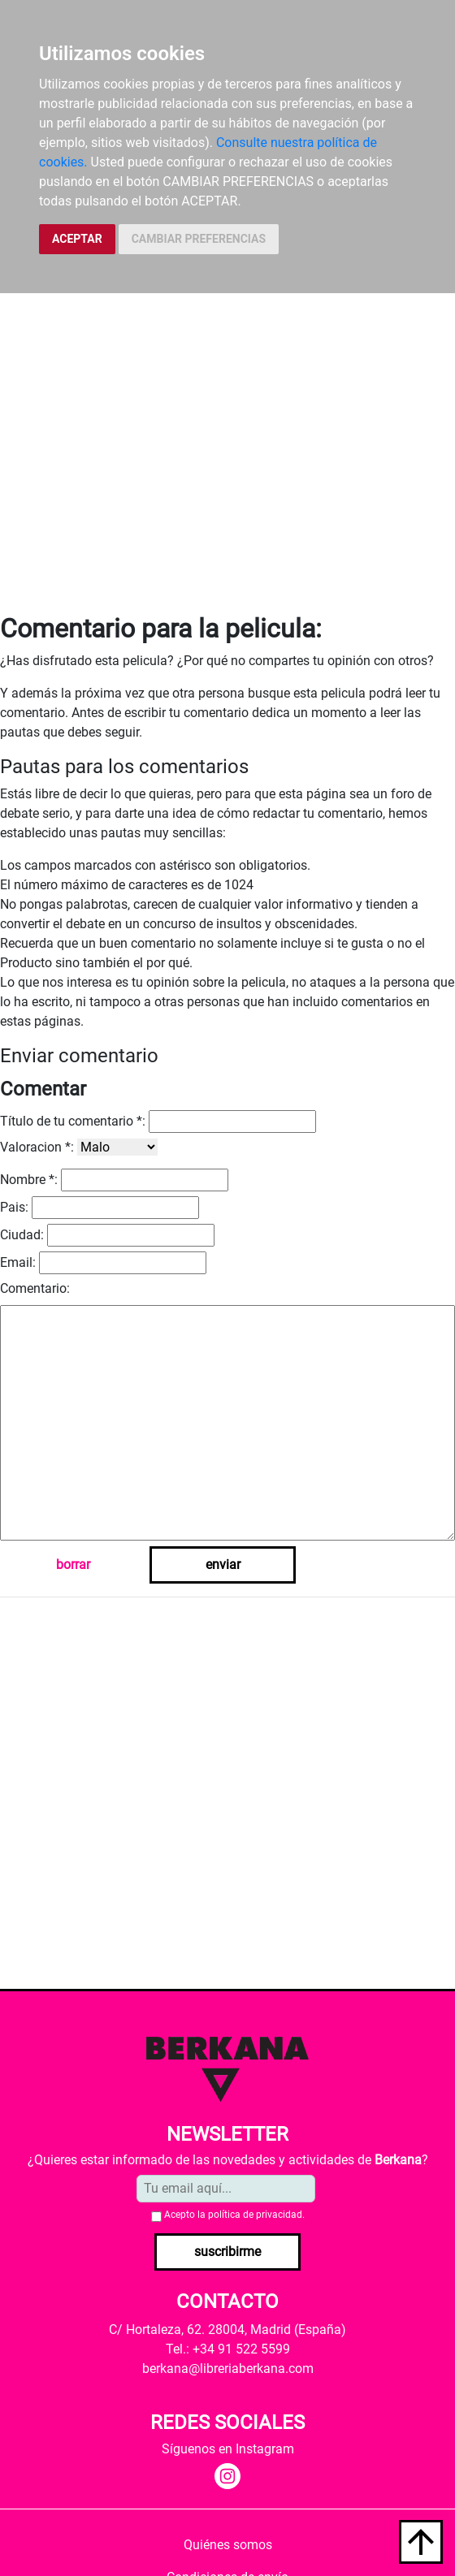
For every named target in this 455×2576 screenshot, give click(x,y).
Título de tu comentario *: (72, 1121)
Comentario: (35, 1288)
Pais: (14, 1207)
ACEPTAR (77, 238)
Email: (18, 1262)
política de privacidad (255, 2214)
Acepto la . (234, 2214)
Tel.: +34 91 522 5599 (228, 2349)
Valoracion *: (37, 1147)
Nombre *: (29, 1179)
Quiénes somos (228, 2544)
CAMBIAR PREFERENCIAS (199, 238)
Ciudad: (22, 1235)
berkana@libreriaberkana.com (228, 2368)
